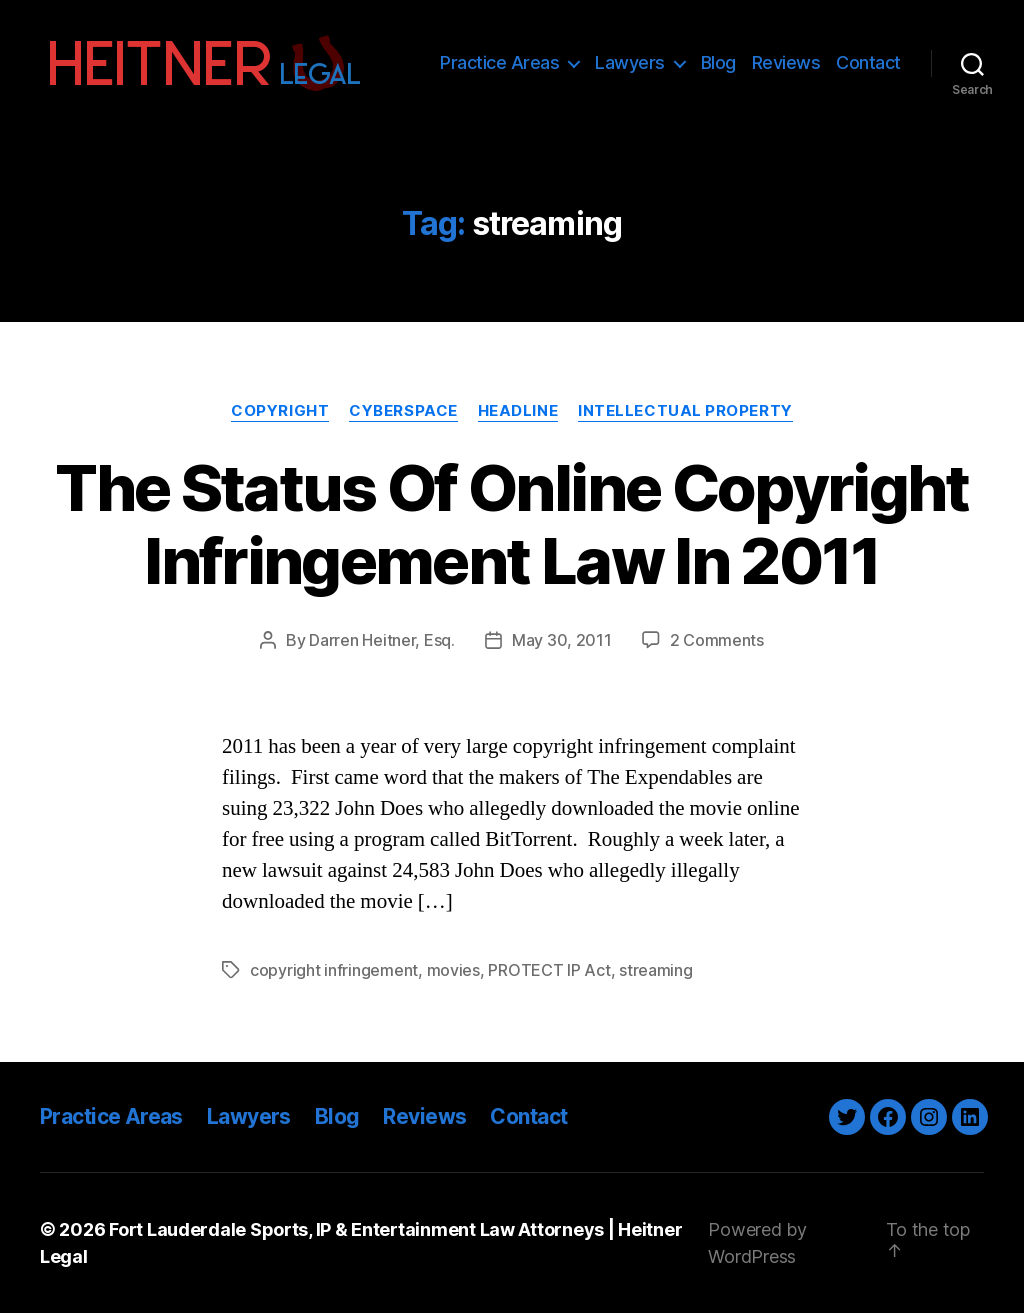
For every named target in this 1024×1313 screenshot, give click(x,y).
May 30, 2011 (562, 640)
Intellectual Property (685, 411)
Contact (868, 62)
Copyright (280, 411)
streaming (656, 970)
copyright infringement (334, 970)
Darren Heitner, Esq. (382, 640)
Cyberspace (403, 411)
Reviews (786, 62)
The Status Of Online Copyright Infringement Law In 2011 (511, 524)
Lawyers (630, 62)
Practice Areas (499, 62)
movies (453, 970)
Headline (518, 411)
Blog (718, 62)
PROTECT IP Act (549, 970)
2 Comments (717, 640)
